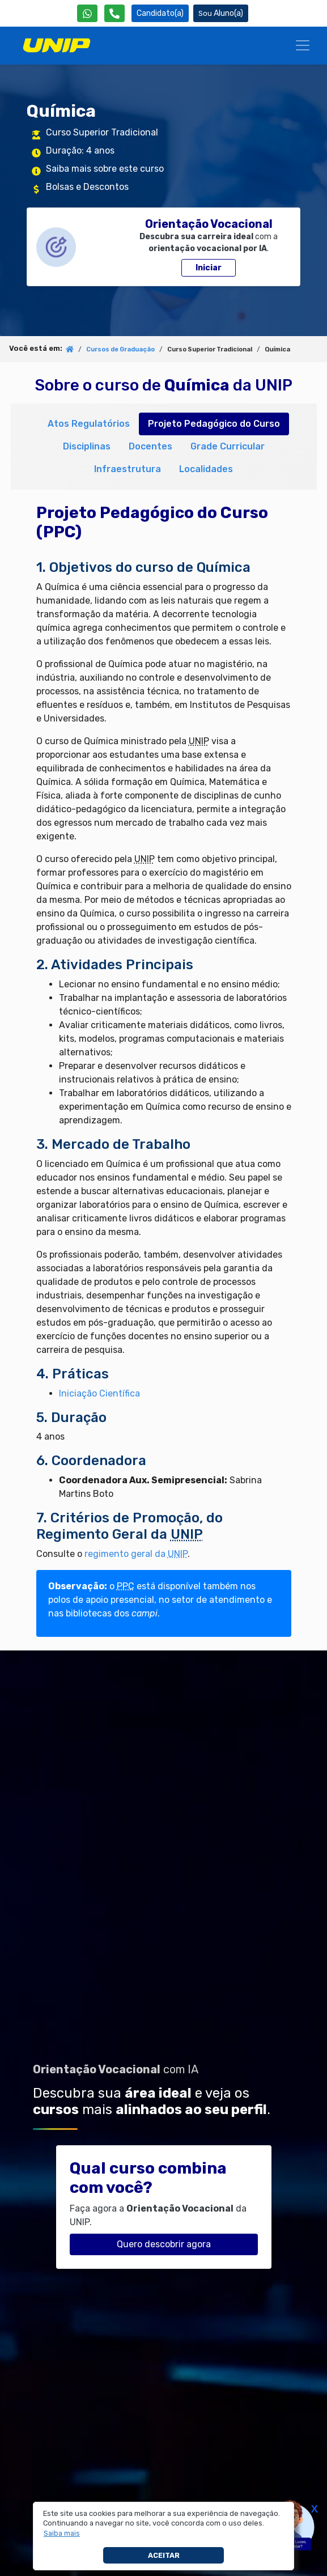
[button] (62, 2533)
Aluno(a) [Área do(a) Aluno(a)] (220, 13)
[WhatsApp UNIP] (87, 13)
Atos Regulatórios (89, 423)
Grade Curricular (227, 446)
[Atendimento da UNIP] (114, 13)
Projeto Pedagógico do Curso (214, 423)
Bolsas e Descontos (87, 186)
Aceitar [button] (164, 2555)
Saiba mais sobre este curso (105, 168)
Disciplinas (87, 446)
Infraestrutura (127, 469)
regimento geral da (136, 1553)
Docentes (150, 446)
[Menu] (302, 45)
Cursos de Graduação (120, 349)
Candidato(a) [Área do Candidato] (160, 13)
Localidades (206, 469)
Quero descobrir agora (164, 2244)
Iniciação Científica (99, 1393)
